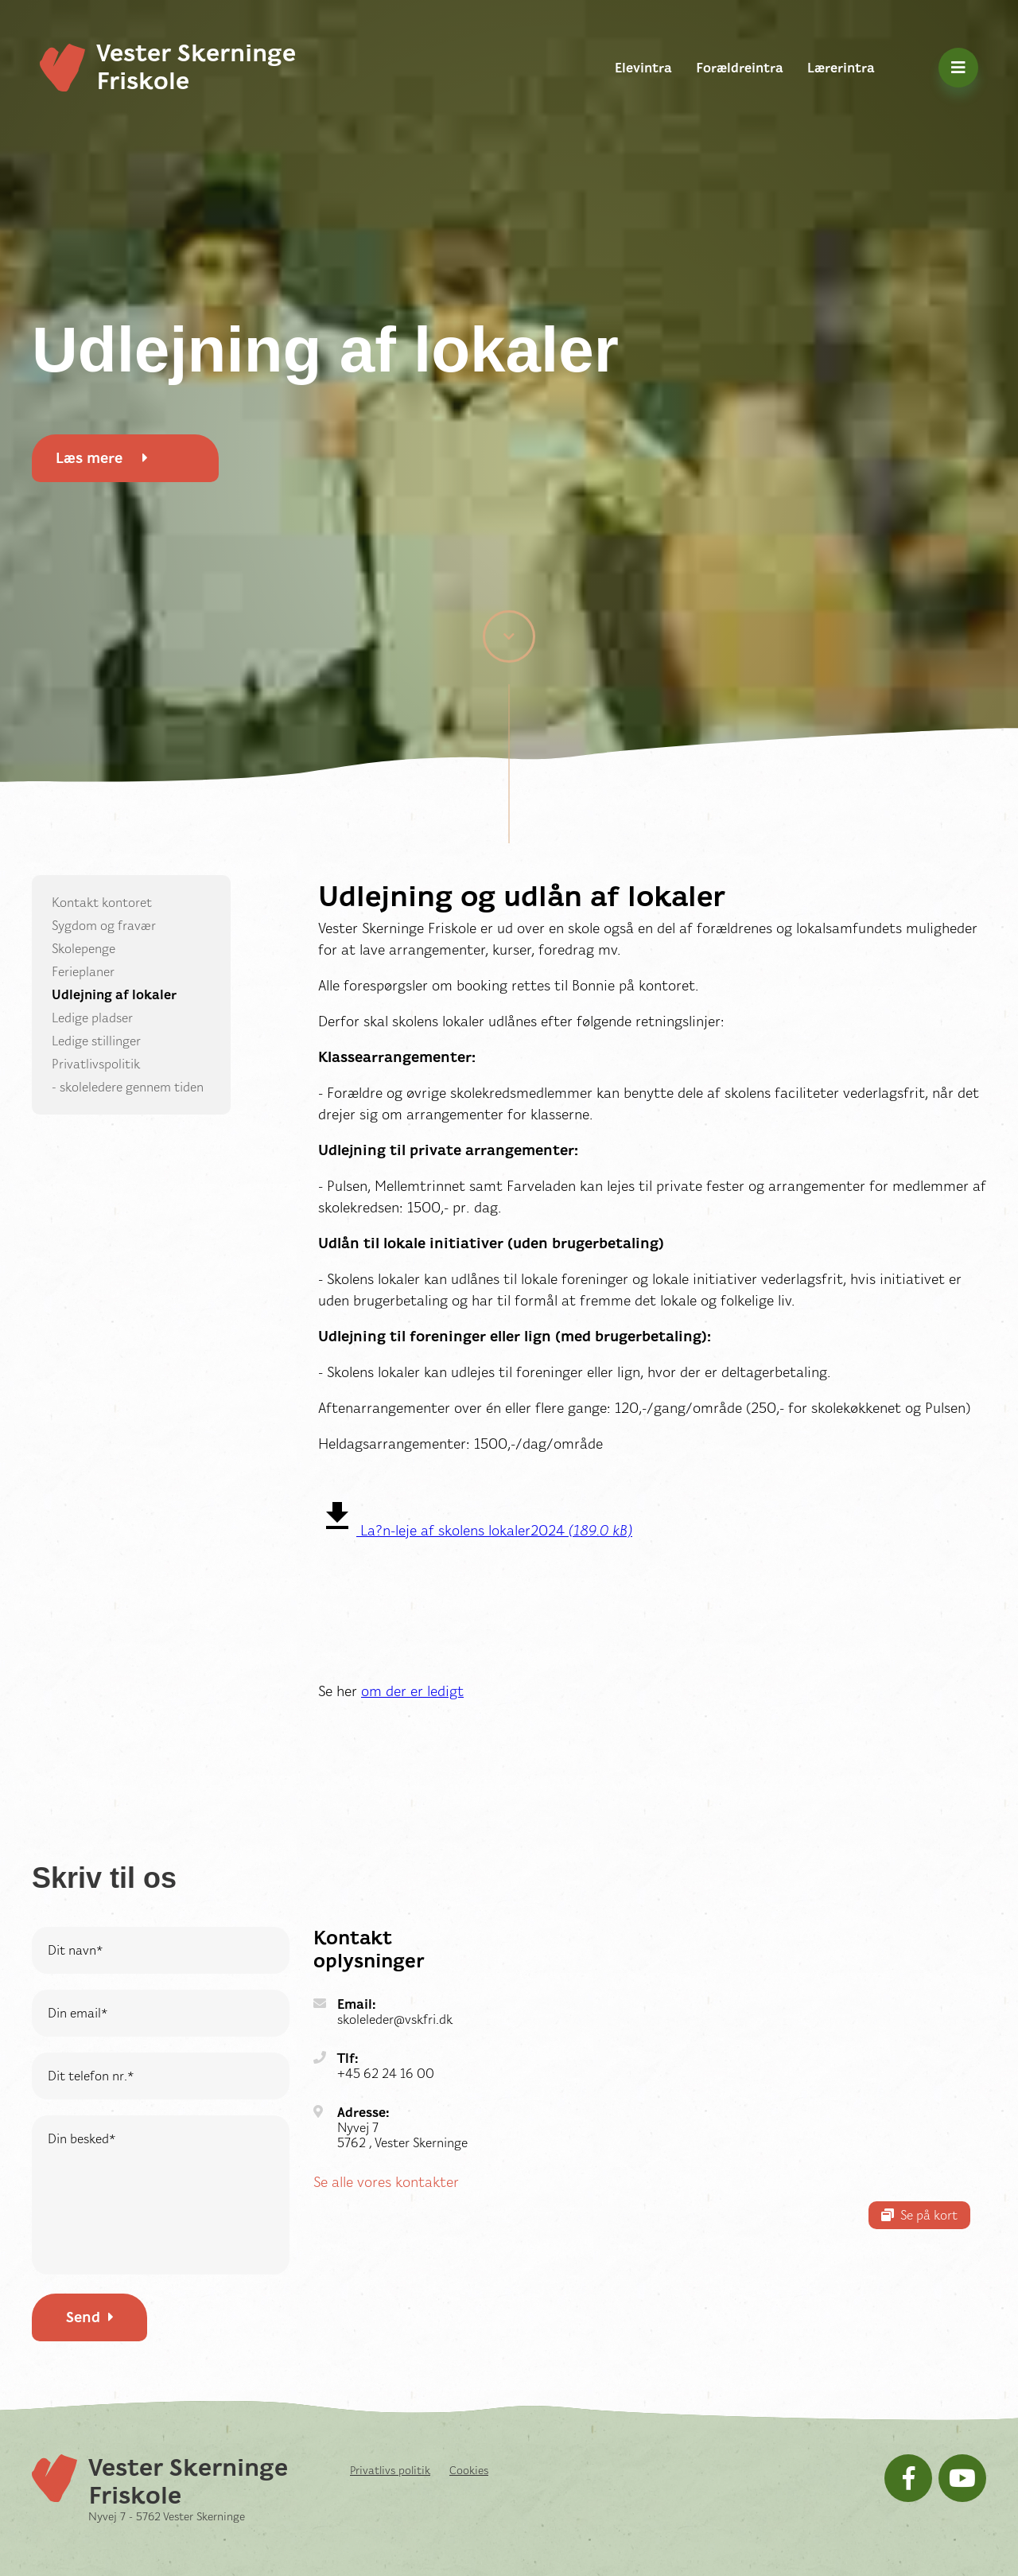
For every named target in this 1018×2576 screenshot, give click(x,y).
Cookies (468, 2470)
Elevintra (643, 68)
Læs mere (102, 458)
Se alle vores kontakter (386, 2182)
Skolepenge (83, 948)
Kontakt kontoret (102, 902)
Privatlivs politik (390, 2470)
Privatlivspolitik (96, 1064)
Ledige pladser (92, 1017)
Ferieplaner (83, 971)
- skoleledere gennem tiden (128, 1087)
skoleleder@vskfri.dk (395, 2019)
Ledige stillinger (96, 1041)
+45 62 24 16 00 (385, 2073)
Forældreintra (739, 68)
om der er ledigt (412, 1691)
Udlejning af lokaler (114, 994)
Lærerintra (841, 68)
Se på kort (919, 2215)
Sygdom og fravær (104, 925)
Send (90, 2317)
